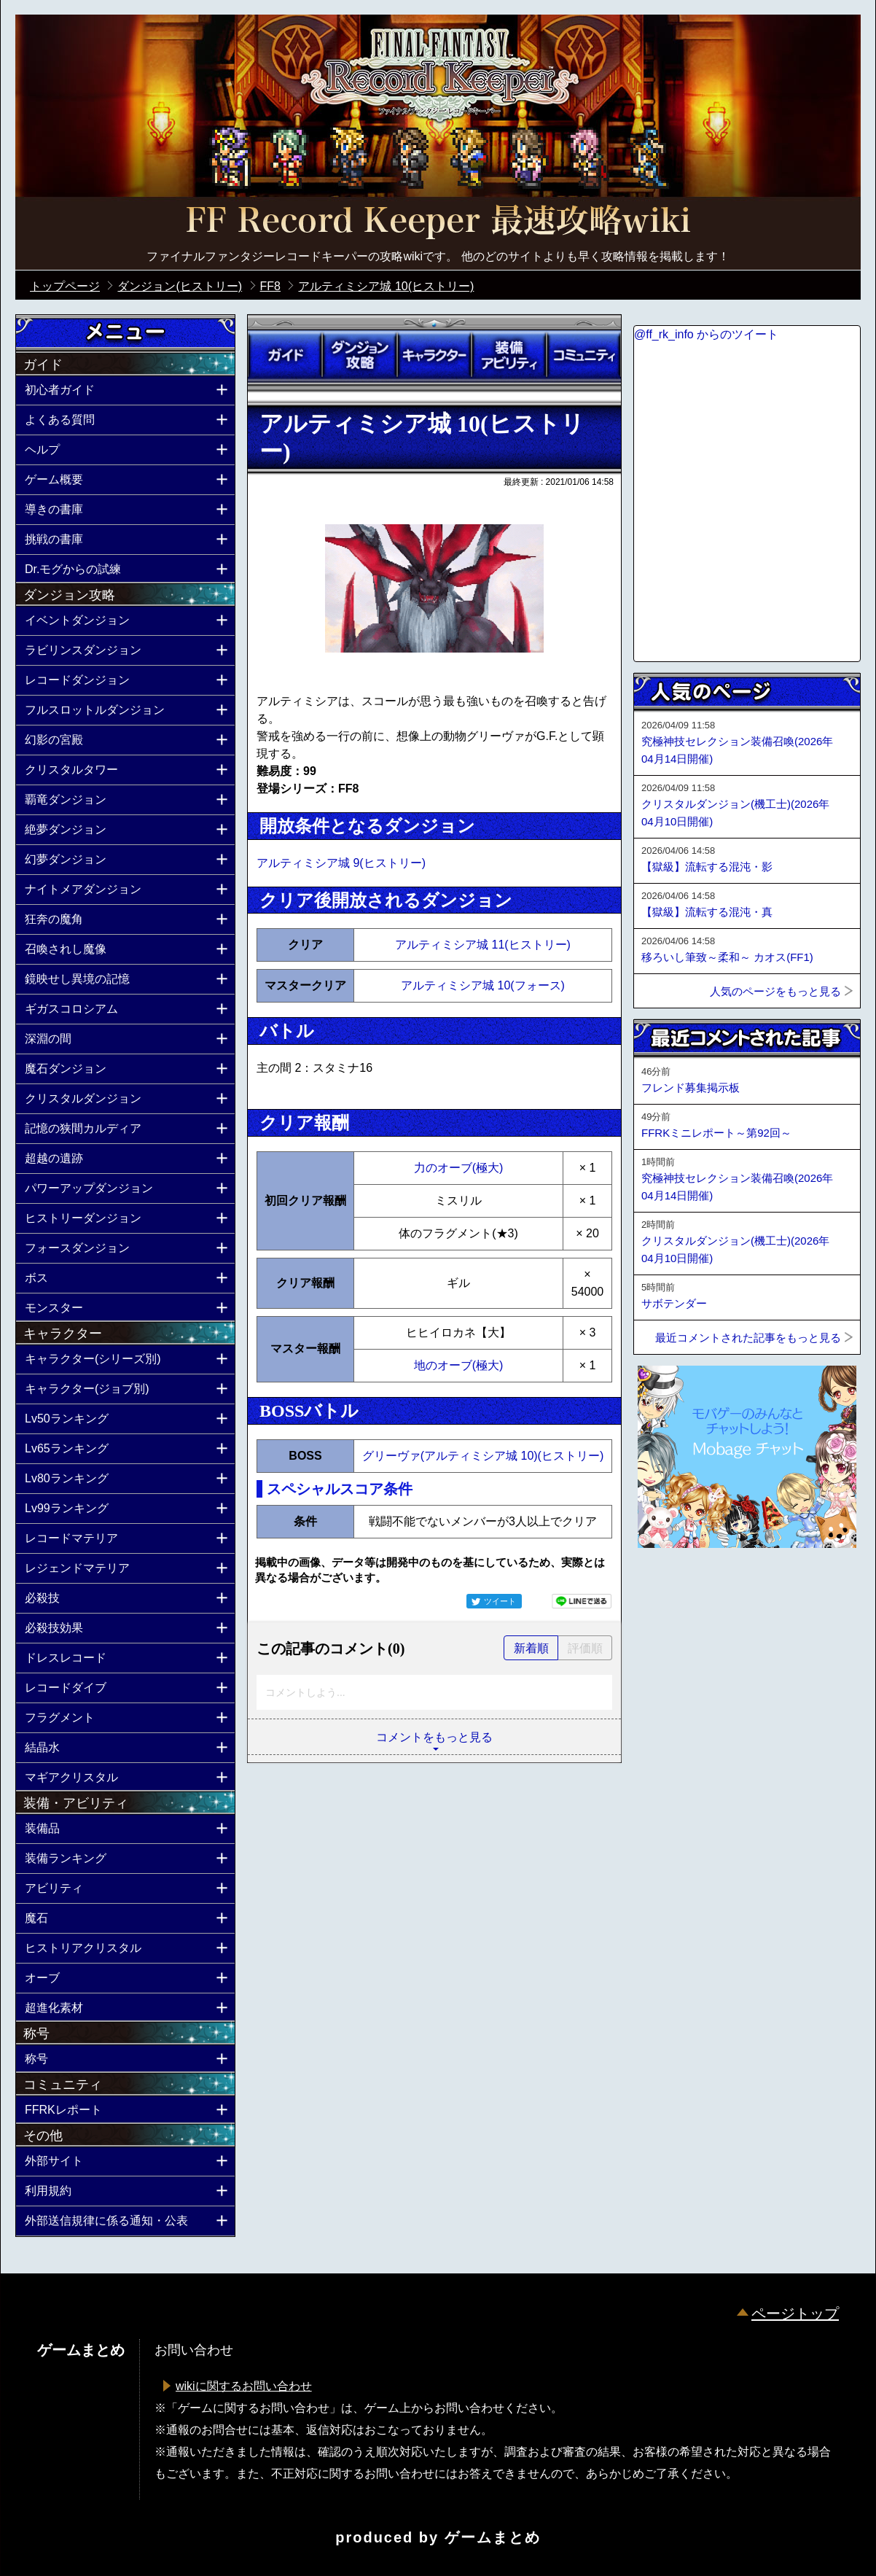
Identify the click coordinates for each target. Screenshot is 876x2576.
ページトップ (795, 2313)
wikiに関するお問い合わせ (244, 2386)
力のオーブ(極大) (459, 1167)
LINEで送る (581, 1601)
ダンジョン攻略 (359, 355)
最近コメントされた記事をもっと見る (748, 1337)
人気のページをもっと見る (775, 991)
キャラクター (434, 355)
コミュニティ (584, 355)
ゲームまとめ (493, 2537)
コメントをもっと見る (434, 1737)
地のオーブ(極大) (459, 1365)
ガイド (285, 355)
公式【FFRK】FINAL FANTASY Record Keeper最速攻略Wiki (438, 222)
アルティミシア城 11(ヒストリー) (483, 944)
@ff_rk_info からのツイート (706, 334)
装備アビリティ (509, 355)
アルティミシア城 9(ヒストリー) (341, 863)
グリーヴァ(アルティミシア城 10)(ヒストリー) (483, 1456)
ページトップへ (670, 1587)
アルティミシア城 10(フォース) (483, 985)
